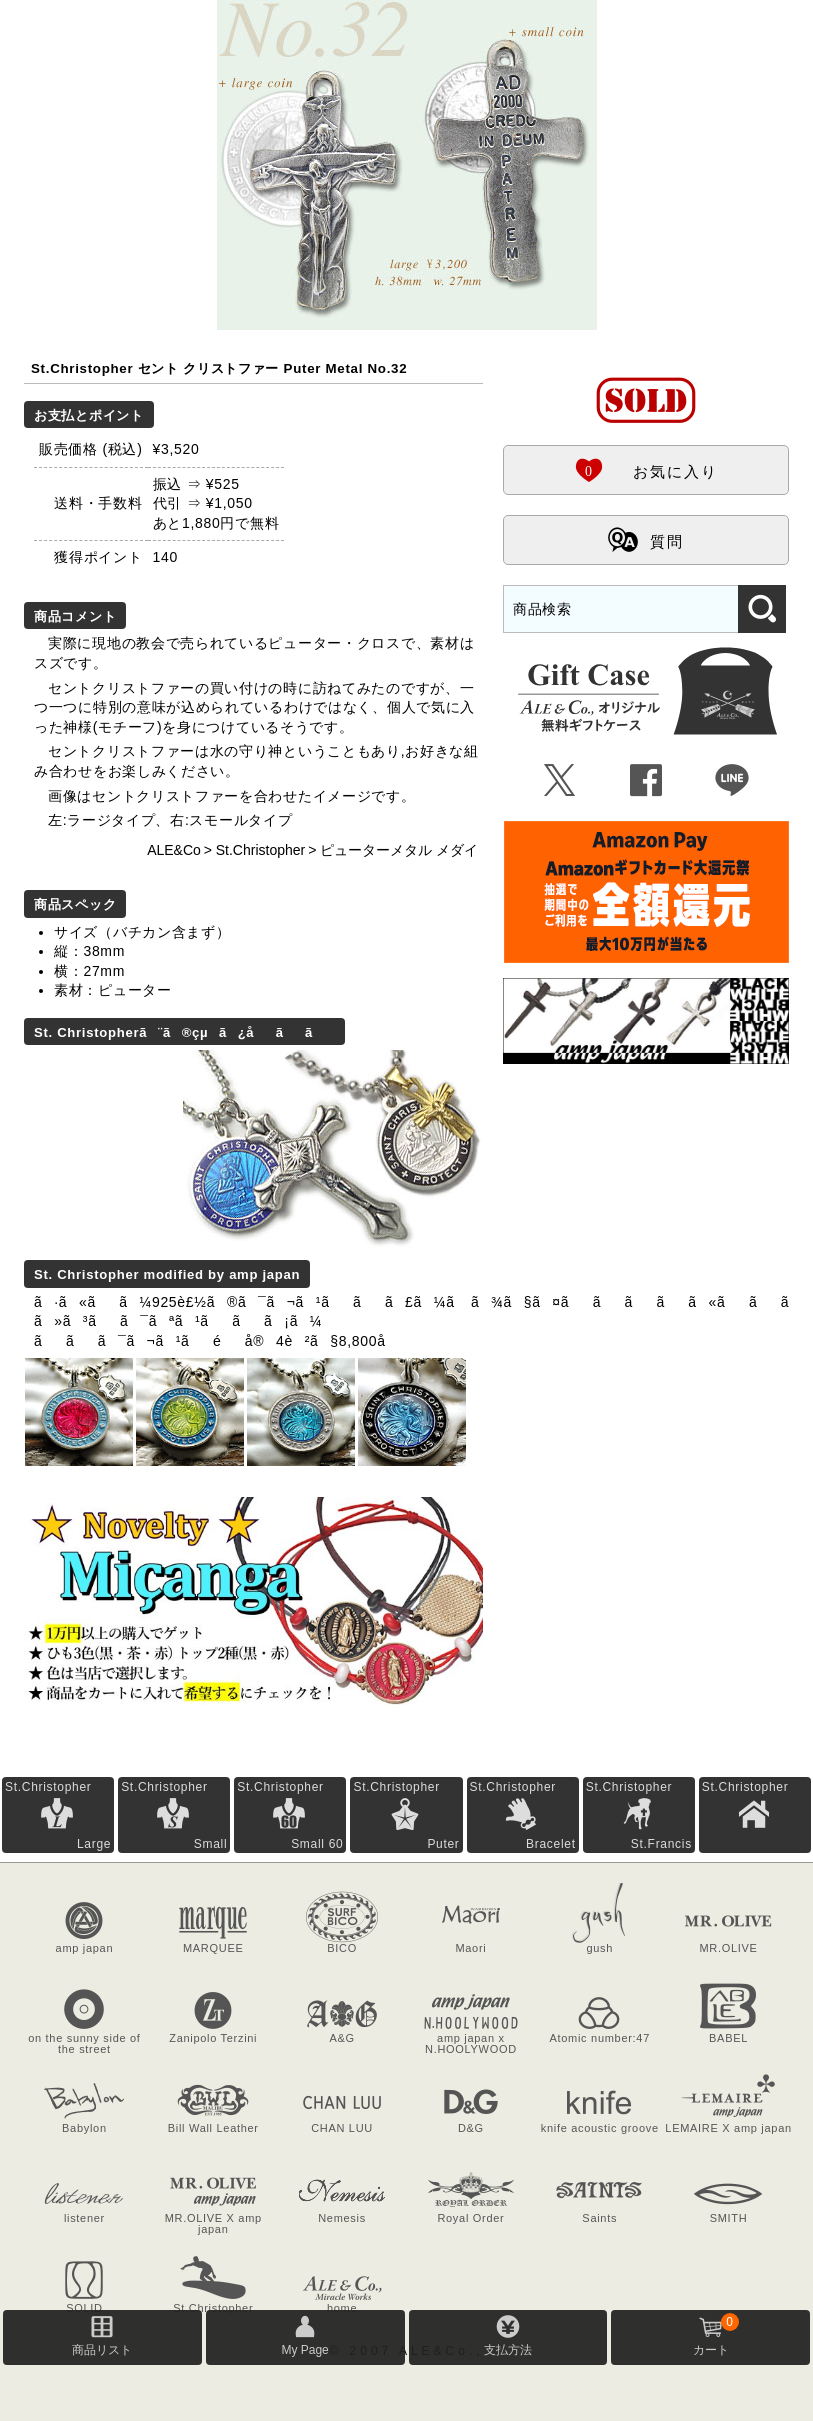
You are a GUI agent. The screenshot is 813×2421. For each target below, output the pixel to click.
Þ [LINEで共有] (732, 781)
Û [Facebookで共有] (646, 781)
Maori (470, 1948)
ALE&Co (174, 850)
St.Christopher (260, 850)
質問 (646, 539)
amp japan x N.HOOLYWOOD (471, 2043)
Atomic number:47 (600, 2038)
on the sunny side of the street (84, 2043)
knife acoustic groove (600, 2128)
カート (716, 2335)
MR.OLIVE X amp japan (213, 2223)
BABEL (728, 2038)
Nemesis (342, 2218)
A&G (341, 2038)
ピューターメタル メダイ (399, 850)
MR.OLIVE (728, 1948)
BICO (342, 1948)
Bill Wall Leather (213, 2128)
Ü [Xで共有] (560, 781)
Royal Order (470, 2218)
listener (84, 2218)
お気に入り (646, 469)
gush (599, 1948)
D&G (471, 2128)
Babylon (84, 2128)
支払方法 (508, 2350)
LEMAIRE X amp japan (728, 2128)
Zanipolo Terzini (213, 2038)
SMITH (729, 2218)
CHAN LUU (342, 2128)
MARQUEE (213, 1948)
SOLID (84, 2308)
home (342, 2308)
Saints (599, 2218)
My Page (304, 2350)
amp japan (85, 1948)
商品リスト (102, 2350)
